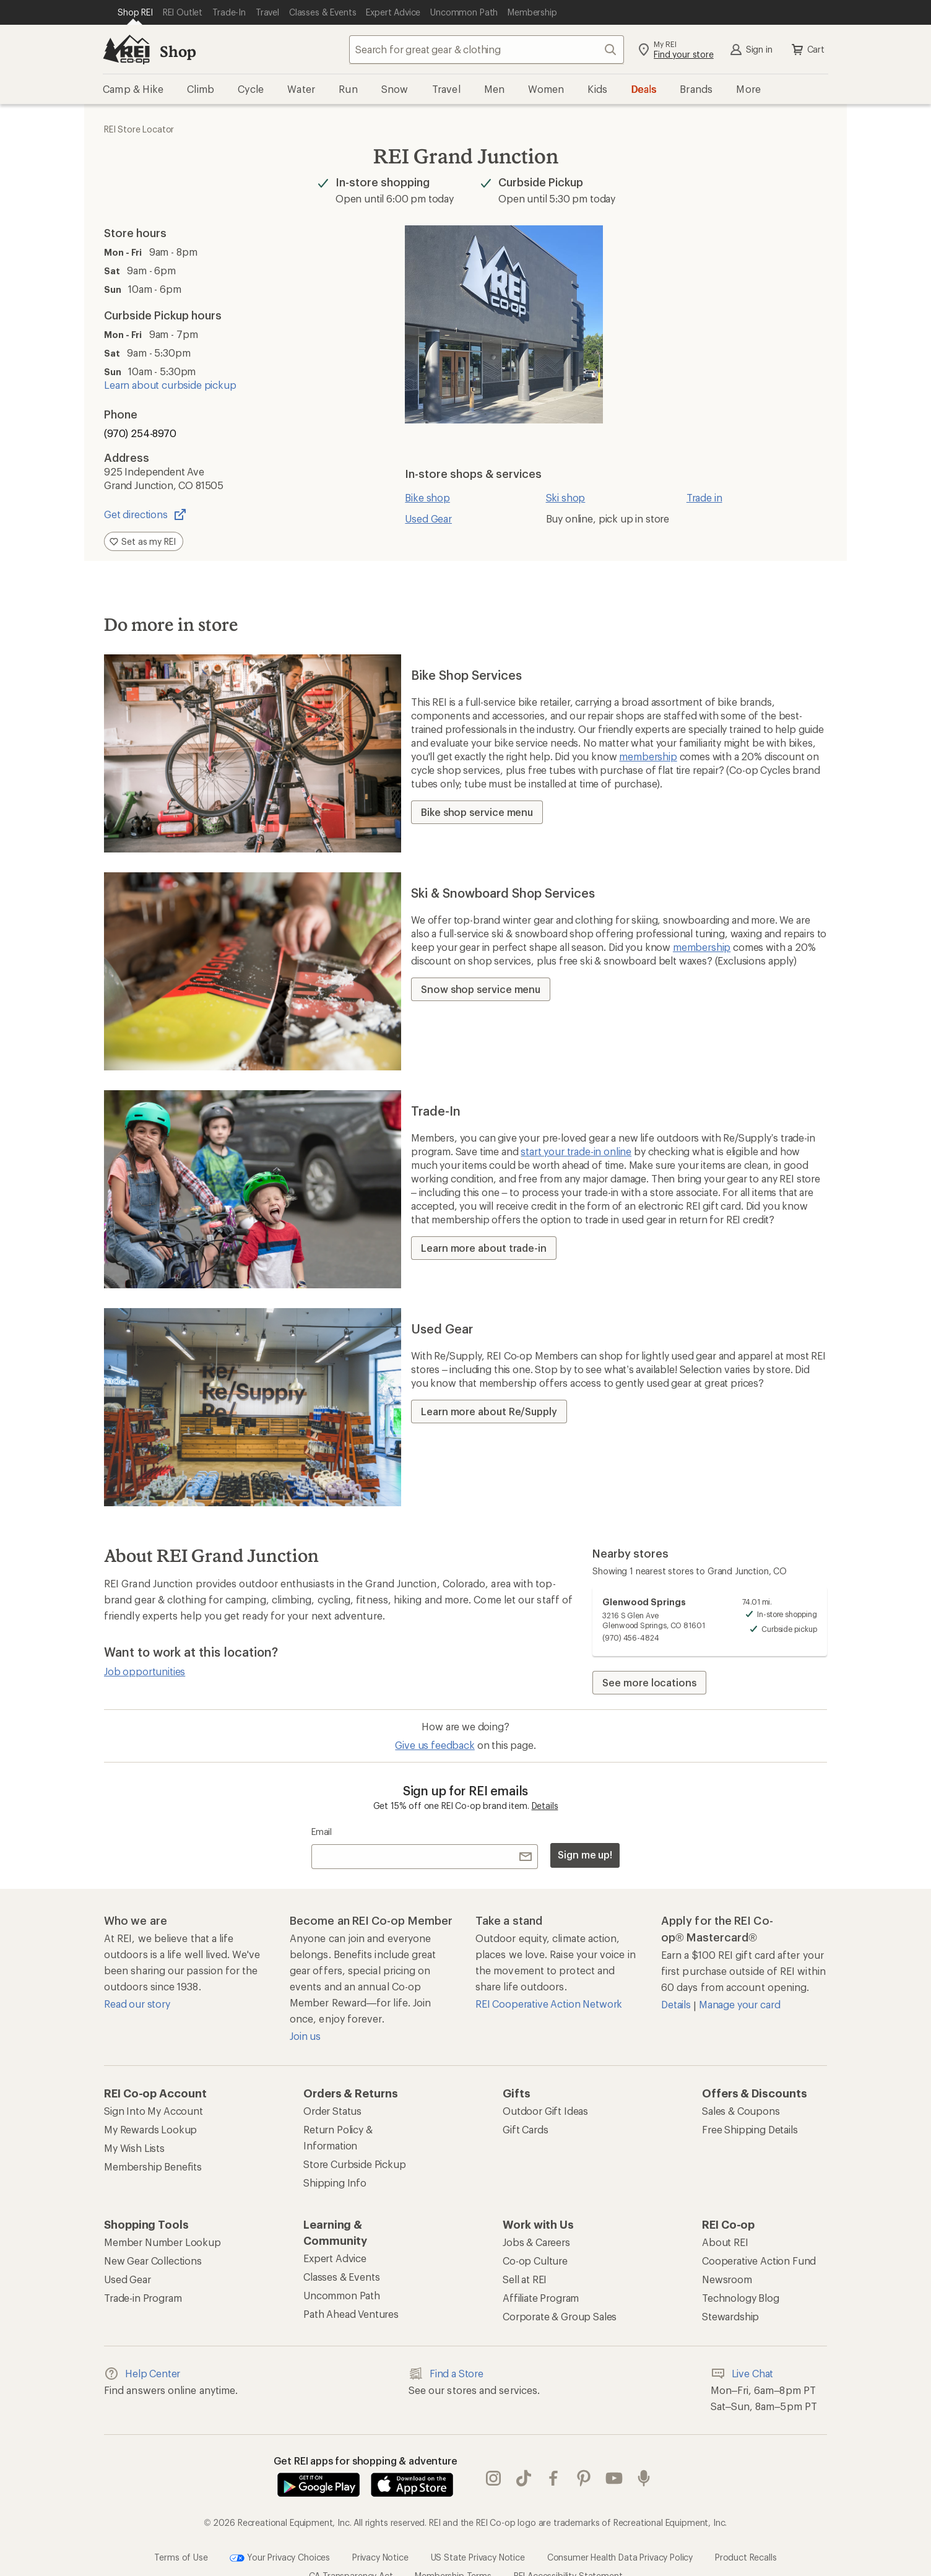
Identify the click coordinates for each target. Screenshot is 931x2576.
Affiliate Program (541, 2298)
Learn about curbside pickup (170, 385)
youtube (614, 2466)
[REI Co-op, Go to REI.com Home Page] (126, 49)
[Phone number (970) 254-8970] (214, 433)
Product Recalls (746, 2531)
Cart (807, 49)
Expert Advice (334, 2258)
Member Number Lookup (162, 2242)
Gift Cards (525, 2129)
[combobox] (486, 49)
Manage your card (739, 2004)
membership (648, 756)
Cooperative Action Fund (759, 2260)
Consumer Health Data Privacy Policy (620, 2531)
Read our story (137, 2004)
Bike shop (427, 497)
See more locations (649, 1682)
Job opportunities (144, 1671)
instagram (493, 2466)
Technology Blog (740, 2298)
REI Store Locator (139, 129)
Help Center (142, 2373)
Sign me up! (585, 1854)
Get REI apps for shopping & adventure (365, 2460)
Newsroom (727, 2279)
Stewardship (730, 2316)
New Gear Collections (153, 2260)
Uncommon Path (341, 2295)
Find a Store (446, 2373)
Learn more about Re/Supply (489, 1411)
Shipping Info (334, 2182)
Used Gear (428, 518)
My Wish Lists (134, 2148)
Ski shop (566, 497)
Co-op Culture (535, 2260)
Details (545, 1805)
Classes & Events (341, 2277)
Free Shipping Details (750, 2129)
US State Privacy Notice (478, 2531)
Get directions (146, 514)
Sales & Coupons (741, 2111)
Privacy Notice (380, 2531)
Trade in (704, 497)
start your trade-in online (576, 1151)
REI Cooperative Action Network (548, 2004)
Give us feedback (434, 1745)
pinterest (584, 2466)
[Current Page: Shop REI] (135, 12)
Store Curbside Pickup (354, 2164)
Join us (305, 2036)
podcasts (644, 2466)
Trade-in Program (142, 2298)
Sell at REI (525, 2279)
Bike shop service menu (477, 812)
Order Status (332, 2111)
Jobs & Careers (536, 2242)
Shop (178, 51)
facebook (553, 2466)
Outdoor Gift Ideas (545, 2111)
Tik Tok (524, 2466)
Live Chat (742, 2373)
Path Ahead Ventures (351, 2314)
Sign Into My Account (153, 2111)
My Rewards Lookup (150, 2129)
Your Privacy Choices (280, 2532)
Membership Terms (453, 2550)
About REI (725, 2242)
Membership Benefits (153, 2166)
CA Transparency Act (351, 2550)
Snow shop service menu (480, 989)
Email (321, 1831)
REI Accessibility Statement (568, 2550)
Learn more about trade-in (484, 1248)
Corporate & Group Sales (560, 2316)
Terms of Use (180, 2531)
